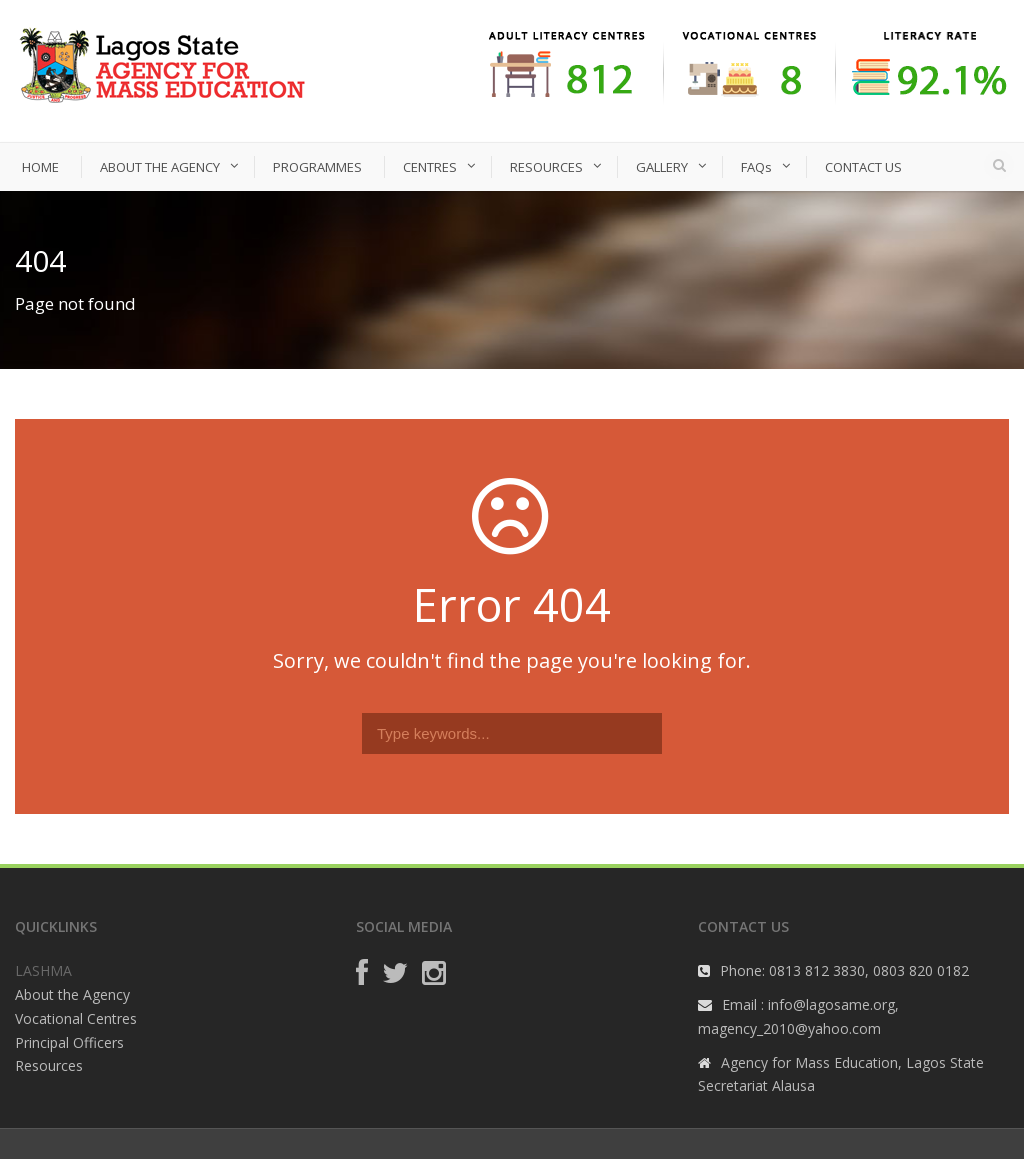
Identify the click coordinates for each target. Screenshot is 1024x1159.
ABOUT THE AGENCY (160, 167)
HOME (40, 167)
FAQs (756, 167)
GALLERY (662, 167)
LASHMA (43, 970)
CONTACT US (863, 167)
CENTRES (430, 167)
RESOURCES (546, 167)
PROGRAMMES (317, 167)
